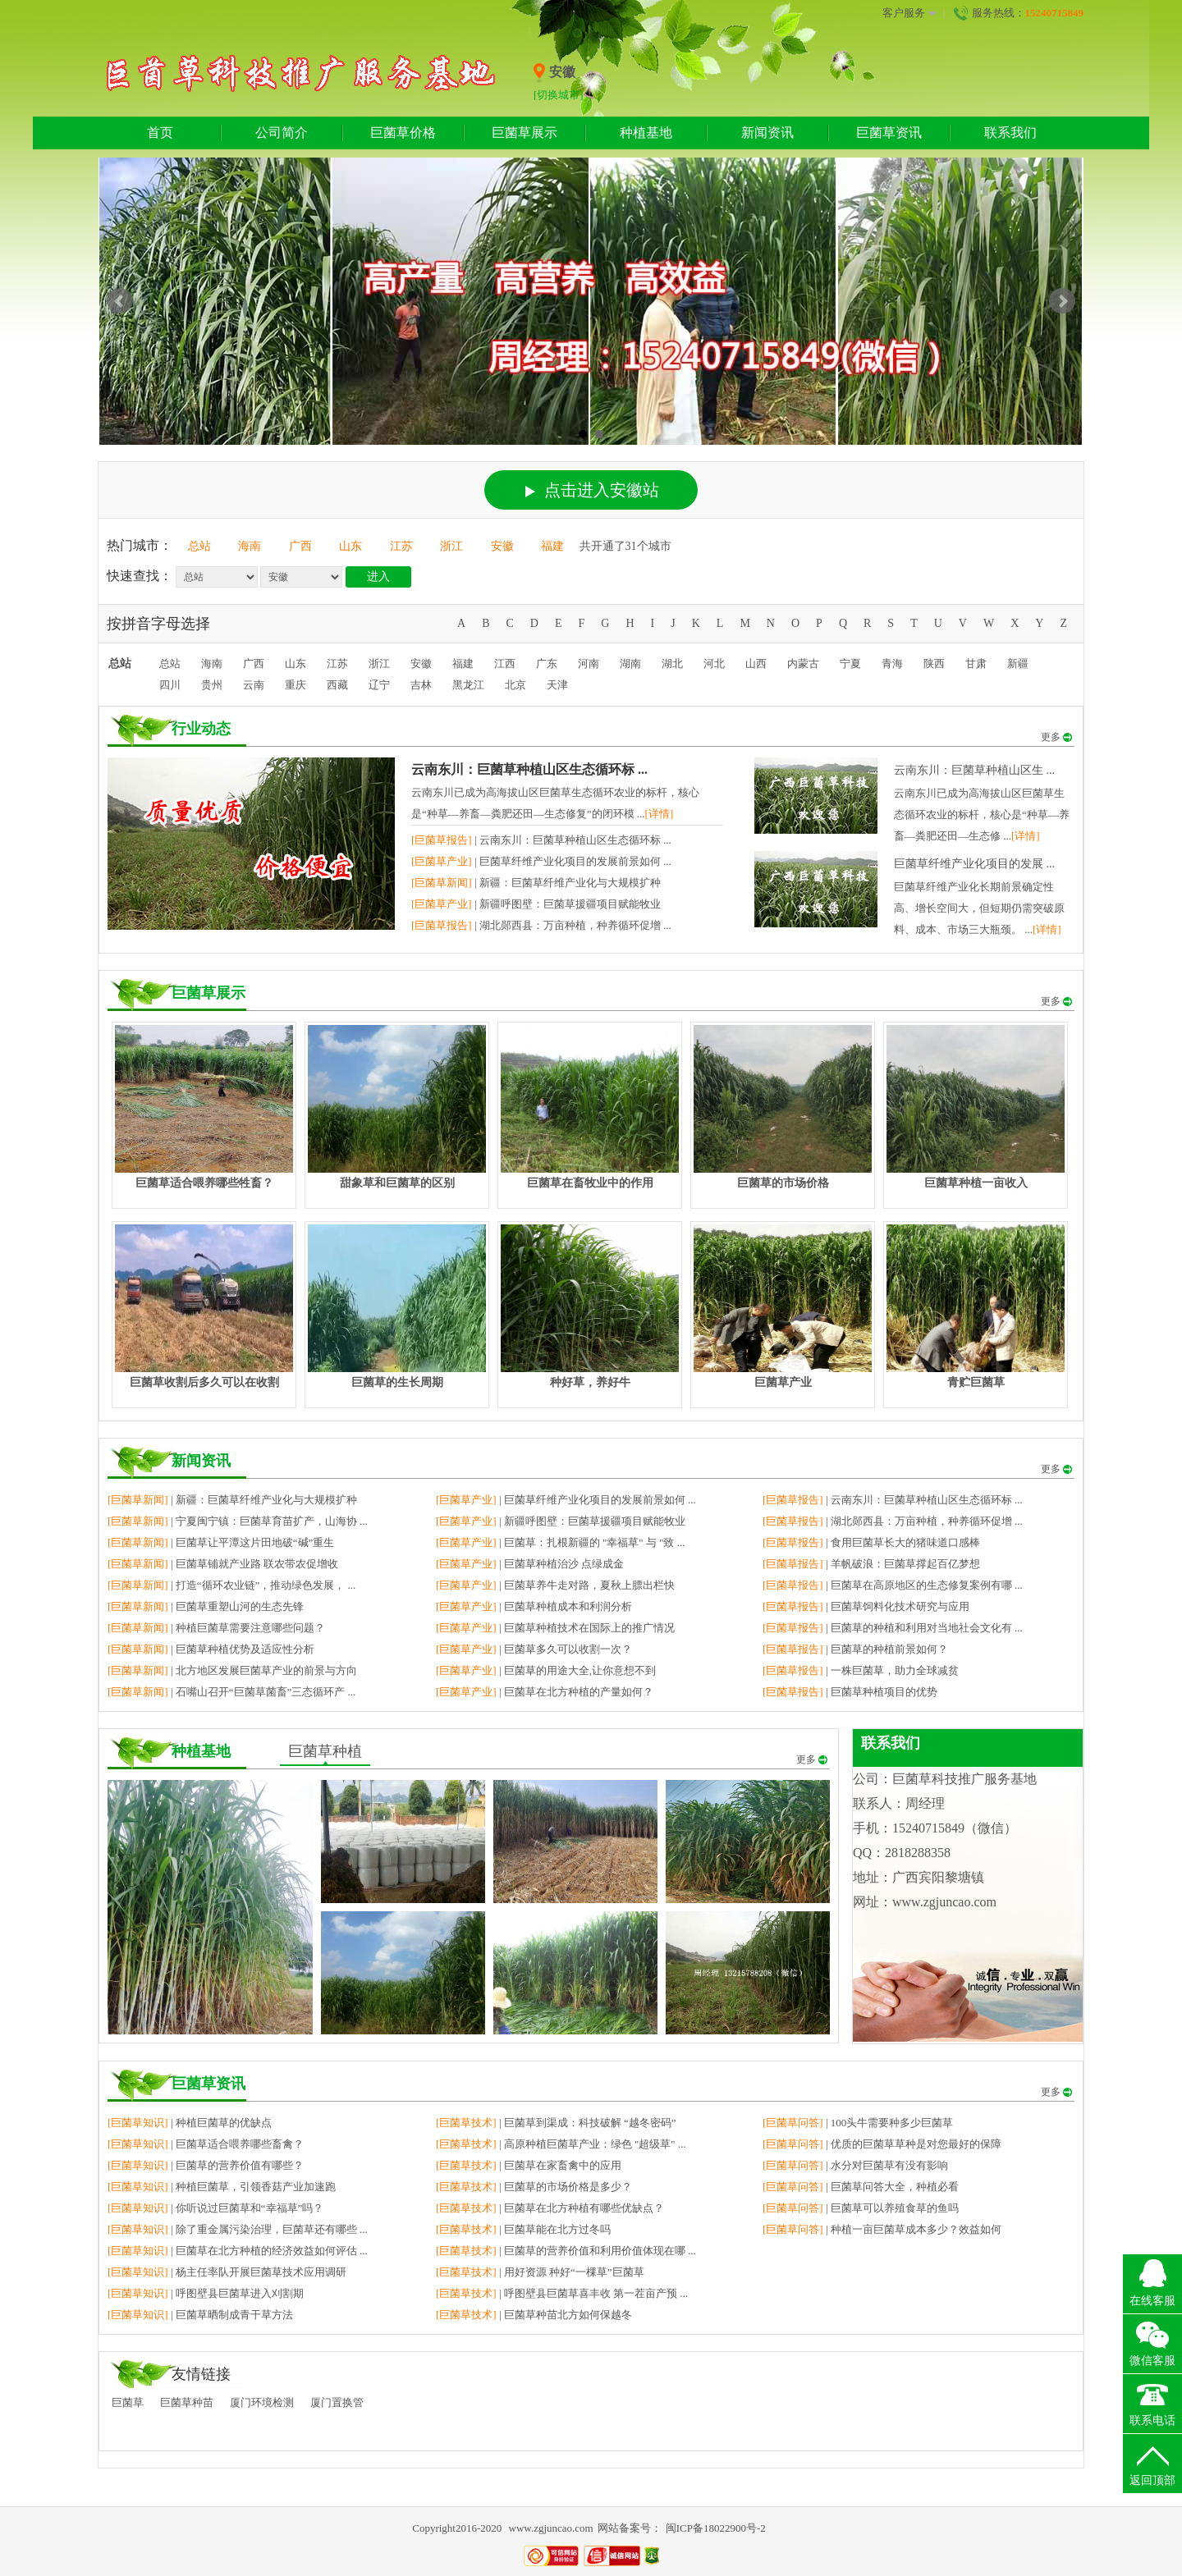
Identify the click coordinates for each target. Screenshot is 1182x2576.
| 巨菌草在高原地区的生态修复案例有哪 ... (893, 1585)
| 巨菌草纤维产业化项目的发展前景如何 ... (541, 861)
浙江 (451, 546)
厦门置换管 (337, 2402)
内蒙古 (803, 663)
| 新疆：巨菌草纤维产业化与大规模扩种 (536, 882)
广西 (300, 546)
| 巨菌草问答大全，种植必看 (861, 2186)
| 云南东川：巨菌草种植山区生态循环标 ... (541, 840)
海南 (249, 546)
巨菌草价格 (403, 133)
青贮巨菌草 (976, 1382)
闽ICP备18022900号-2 (716, 2528)
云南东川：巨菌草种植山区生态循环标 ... (529, 769)
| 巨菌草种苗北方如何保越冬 (534, 2314)
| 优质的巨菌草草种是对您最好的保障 (882, 2144)
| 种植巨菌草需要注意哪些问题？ (216, 1628)
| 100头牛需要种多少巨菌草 (858, 2122)
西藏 (337, 685)
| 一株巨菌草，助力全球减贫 (861, 1670)
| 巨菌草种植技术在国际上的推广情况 (555, 1628)
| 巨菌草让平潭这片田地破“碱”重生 (221, 1542)
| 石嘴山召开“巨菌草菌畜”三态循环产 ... (231, 1692)
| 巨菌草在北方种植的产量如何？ (544, 1692)
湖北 (672, 663)
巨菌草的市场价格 (783, 1183)
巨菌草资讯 (889, 133)
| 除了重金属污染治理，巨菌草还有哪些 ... (238, 2229)
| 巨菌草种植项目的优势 (850, 1692)
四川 (170, 685)
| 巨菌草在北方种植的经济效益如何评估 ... (238, 2250)
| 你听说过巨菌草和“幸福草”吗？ (215, 2208)
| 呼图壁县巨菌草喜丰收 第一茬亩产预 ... (562, 2293)
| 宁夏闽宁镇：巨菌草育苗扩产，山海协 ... (238, 1521)
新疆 (1018, 663)
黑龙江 (468, 685)
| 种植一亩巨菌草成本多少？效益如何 (882, 2229)
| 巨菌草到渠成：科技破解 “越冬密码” (556, 2122)
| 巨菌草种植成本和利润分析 (534, 1606)
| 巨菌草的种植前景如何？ (855, 1649)
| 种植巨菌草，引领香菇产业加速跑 (222, 2186)
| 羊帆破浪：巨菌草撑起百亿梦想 (871, 1564)
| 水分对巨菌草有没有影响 (855, 2165)
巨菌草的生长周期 (397, 1382)
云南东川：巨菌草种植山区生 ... (974, 770)
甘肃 (976, 663)
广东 (546, 663)
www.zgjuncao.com (551, 2528)
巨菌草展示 (524, 133)
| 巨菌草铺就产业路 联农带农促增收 (223, 1564)
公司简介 (281, 133)
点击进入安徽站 (592, 490)
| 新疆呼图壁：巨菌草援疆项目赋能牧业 (536, 904)
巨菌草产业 (783, 1382)
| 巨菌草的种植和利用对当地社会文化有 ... (893, 1628)
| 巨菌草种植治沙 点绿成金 (530, 1564)
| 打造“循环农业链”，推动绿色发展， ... (231, 1585)
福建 (552, 546)
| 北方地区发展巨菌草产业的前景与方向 (232, 1670)
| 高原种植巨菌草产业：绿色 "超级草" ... (561, 2144)
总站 (199, 546)
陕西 (934, 663)
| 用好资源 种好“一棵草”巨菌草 (540, 2272)
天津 (557, 685)
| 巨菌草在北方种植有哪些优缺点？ (550, 2208)
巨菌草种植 (325, 1751)
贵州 (211, 685)
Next (1062, 301)
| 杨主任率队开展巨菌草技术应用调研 (227, 2272)
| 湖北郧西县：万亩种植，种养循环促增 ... (541, 925)
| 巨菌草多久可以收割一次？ (534, 1649)
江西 (504, 663)
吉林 (421, 685)
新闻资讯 (767, 133)
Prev (120, 301)
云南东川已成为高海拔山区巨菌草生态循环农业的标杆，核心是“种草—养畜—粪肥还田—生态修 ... (982, 814)
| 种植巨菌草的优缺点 (190, 2122)
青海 (892, 663)
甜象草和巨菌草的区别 (397, 1183)
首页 (160, 133)
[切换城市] (559, 95)
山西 (756, 663)
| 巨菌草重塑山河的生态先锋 (206, 1606)
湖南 (630, 663)
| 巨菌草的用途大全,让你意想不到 (546, 1670)
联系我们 (1010, 133)
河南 (588, 663)
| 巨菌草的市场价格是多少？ (534, 2186)
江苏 (401, 546)
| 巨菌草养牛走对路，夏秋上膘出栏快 (555, 1585)
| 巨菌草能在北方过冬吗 (523, 2229)
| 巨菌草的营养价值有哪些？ (206, 2165)
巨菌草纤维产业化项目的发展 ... (974, 864)
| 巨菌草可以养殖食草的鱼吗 (861, 2208)
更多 (1056, 737)
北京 (515, 685)
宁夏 (850, 663)
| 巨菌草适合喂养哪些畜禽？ (206, 2144)
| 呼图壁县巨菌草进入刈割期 (206, 2293)
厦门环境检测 (262, 2402)
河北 (714, 663)
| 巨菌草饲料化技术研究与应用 (866, 1606)
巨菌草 (128, 2402)
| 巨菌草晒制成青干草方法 (200, 2314)
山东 (350, 546)
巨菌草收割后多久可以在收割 (204, 1382)
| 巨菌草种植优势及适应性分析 (211, 1649)
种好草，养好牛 (590, 1382)
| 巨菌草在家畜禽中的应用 (528, 2165)
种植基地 (646, 133)
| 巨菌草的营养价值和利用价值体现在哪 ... (566, 2250)
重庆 (295, 685)
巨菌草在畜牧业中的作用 (590, 1183)
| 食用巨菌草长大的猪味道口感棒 (871, 1542)
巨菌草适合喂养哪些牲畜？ (204, 1183)
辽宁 (379, 685)
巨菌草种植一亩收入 (976, 1183)
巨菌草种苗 (186, 2402)
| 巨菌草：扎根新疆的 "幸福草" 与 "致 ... (560, 1542)
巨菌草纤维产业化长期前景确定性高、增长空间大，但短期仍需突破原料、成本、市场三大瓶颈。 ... (979, 908)
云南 (253, 685)
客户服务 (909, 13)
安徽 (502, 546)
